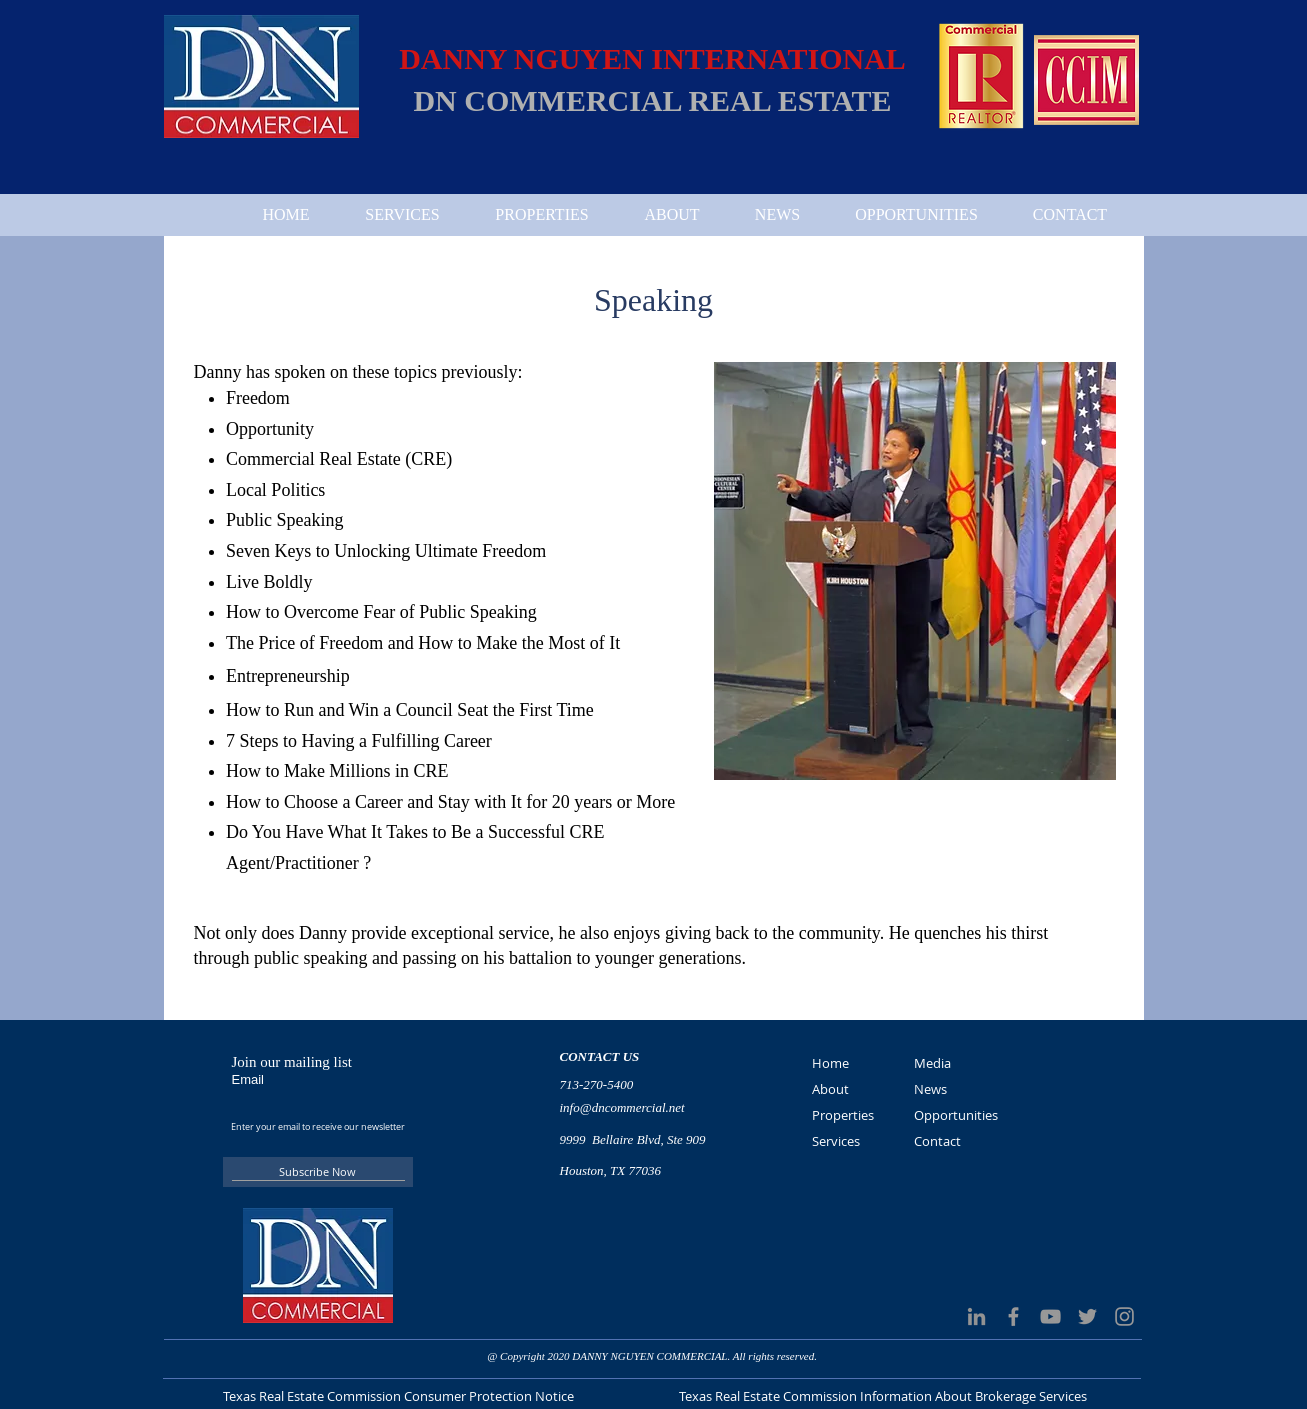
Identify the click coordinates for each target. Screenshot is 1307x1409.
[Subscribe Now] (318, 1172)
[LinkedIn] (976, 1316)
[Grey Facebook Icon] (1013, 1316)
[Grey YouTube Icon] (1050, 1316)
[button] (915, 571)
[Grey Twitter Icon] (1087, 1316)
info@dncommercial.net (622, 1107)
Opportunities (956, 1115)
